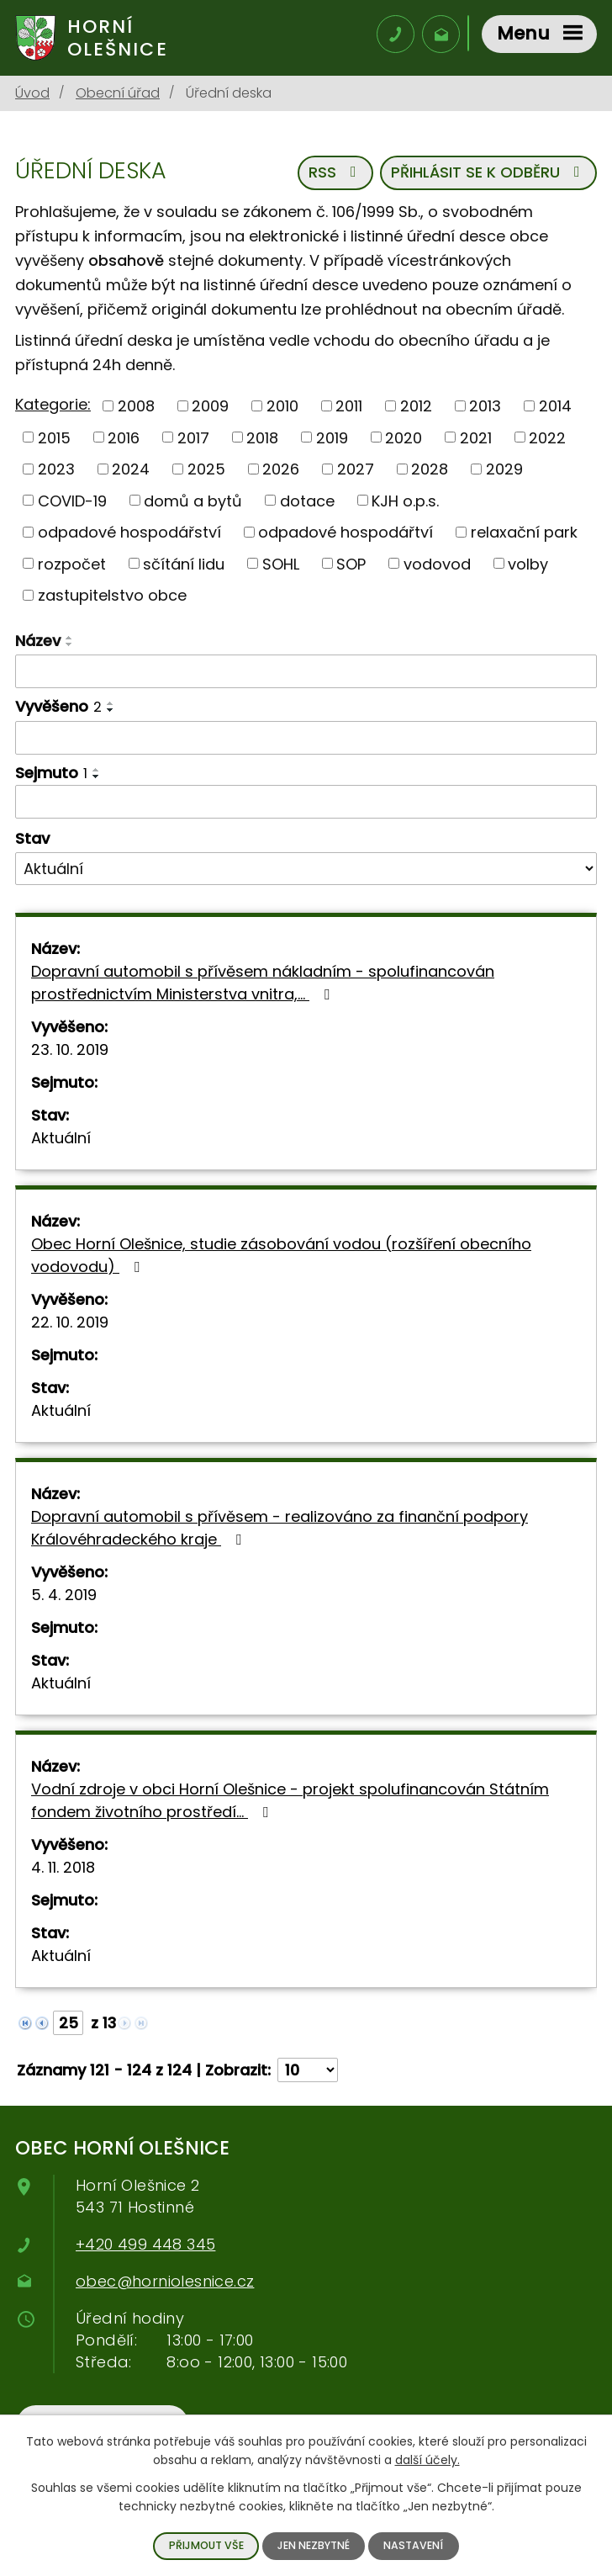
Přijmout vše (206, 2545)
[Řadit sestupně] (70, 646)
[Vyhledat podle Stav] (306, 870)
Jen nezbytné (313, 2545)
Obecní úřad (118, 94)
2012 (416, 406)
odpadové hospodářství (129, 533)
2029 (504, 470)
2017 (193, 438)
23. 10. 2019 (69, 1051)
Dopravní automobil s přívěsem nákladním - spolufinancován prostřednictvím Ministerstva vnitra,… (262, 984)
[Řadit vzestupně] (70, 639)
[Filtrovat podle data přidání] (306, 739)
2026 (280, 470)
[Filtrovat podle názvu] (306, 673)
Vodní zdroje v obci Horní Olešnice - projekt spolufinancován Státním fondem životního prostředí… (290, 1802)
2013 (485, 406)
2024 (131, 470)
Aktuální (61, 1139)
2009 (210, 406)
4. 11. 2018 (63, 1868)
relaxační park (524, 533)
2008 (136, 406)
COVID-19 (72, 501)
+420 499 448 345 (145, 2245)
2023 (56, 470)
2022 (547, 438)
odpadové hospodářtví (345, 533)
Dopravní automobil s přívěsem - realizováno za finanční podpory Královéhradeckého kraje (279, 1529)
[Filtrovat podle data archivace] (306, 803)
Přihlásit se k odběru (489, 175)
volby (528, 564)
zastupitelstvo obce (112, 596)
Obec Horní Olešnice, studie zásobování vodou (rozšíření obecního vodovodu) (281, 1257)
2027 (355, 470)
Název (38, 642)
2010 (282, 406)
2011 (348, 406)
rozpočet (72, 564)
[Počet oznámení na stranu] (307, 2071)
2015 (54, 438)
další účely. (427, 2459)
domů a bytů (193, 501)
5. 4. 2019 (64, 1596)
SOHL (280, 564)
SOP (351, 564)
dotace (307, 501)
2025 (206, 470)
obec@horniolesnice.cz (165, 2282)
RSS (335, 175)
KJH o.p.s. (405, 501)
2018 (262, 438)
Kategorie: (53, 405)
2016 (124, 438)
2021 (476, 438)
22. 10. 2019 (69, 1323)
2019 (332, 438)
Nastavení (413, 2545)
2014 (555, 406)
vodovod (437, 564)
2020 (403, 438)
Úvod (32, 94)
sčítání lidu (183, 564)
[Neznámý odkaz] (25, 2022)
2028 (429, 470)
